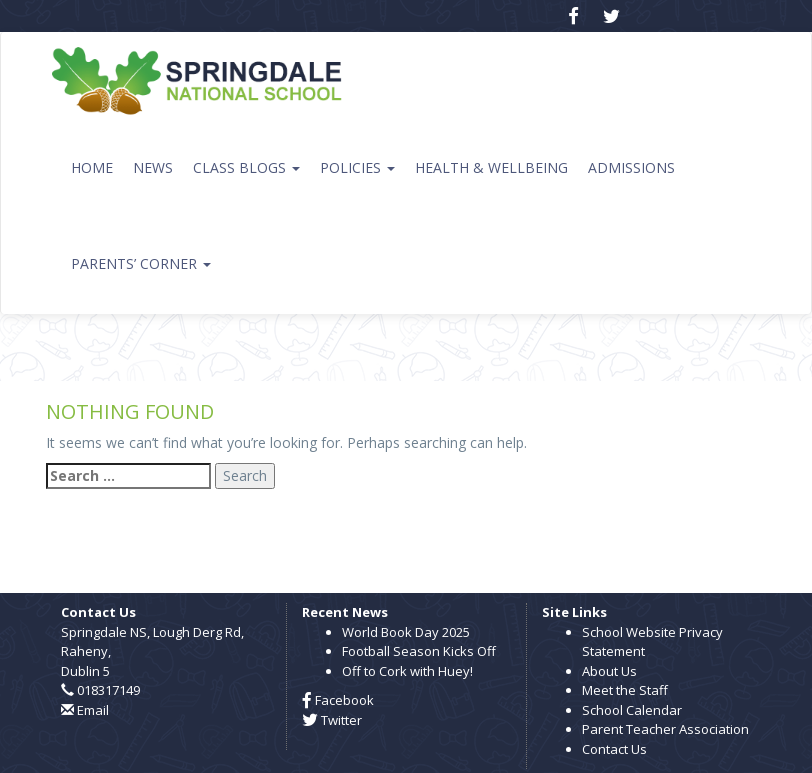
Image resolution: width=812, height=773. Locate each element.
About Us (609, 671)
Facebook (338, 700)
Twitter (332, 720)
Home (92, 167)
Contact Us (614, 749)
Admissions (631, 167)
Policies (357, 167)
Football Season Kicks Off (419, 651)
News (153, 167)
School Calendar (632, 710)
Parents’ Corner (141, 263)
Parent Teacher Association (665, 729)
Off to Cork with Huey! (407, 671)
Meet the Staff (625, 690)
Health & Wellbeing (491, 167)
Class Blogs (246, 167)
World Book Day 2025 (406, 632)
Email (93, 710)
